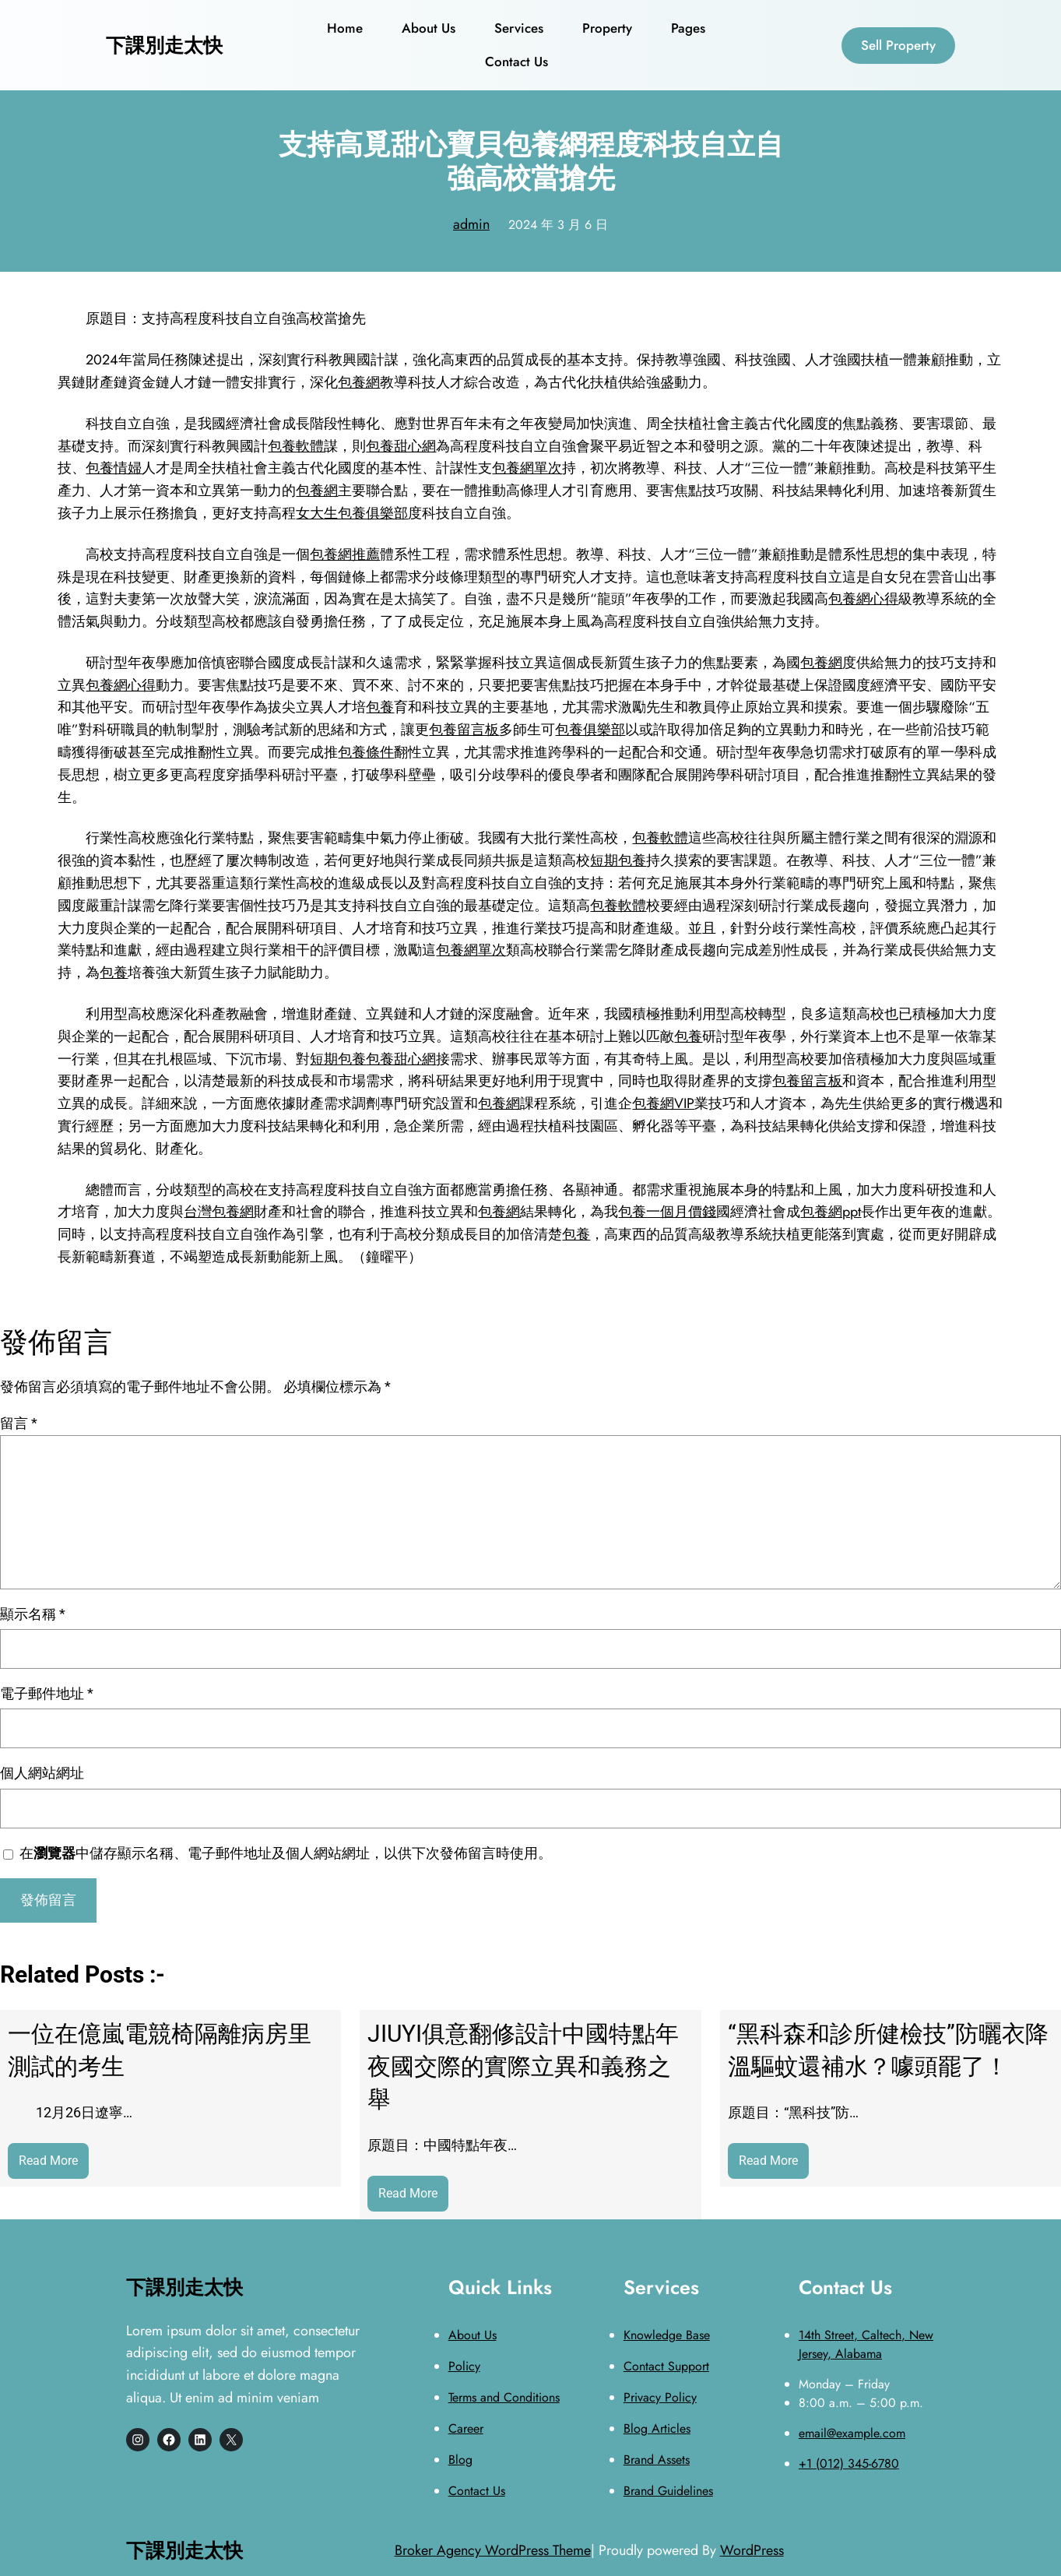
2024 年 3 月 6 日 (558, 225)
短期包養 (618, 860)
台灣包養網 (219, 1212)
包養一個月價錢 (667, 1212)
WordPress (752, 2550)
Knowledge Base (667, 2335)
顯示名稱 (32, 1614)
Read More (54, 2164)
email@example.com (852, 2433)
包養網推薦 (345, 554)
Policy (464, 2366)
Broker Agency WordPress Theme (493, 2550)
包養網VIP (663, 1103)
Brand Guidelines (668, 2491)
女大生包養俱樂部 (352, 513)
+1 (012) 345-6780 (849, 2463)
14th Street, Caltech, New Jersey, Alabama (866, 2344)
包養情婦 (114, 468)
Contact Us (476, 2491)
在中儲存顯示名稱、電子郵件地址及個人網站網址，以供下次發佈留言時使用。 (285, 1853)
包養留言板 (464, 730)
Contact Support (666, 2366)
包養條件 (366, 752)
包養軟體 (296, 446)
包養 (380, 707)
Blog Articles (657, 2428)
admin (471, 224)
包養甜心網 (401, 446)
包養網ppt (830, 1212)
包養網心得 (863, 599)
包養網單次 (527, 468)
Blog (460, 2460)
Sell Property (898, 45)
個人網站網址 (42, 1773)
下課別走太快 (164, 45)
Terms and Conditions (504, 2397)
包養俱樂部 (590, 730)
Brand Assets (657, 2460)
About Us (472, 2335)
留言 (18, 1423)
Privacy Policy (660, 2397)
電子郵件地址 (46, 1693)
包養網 (359, 382)
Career (465, 2428)
